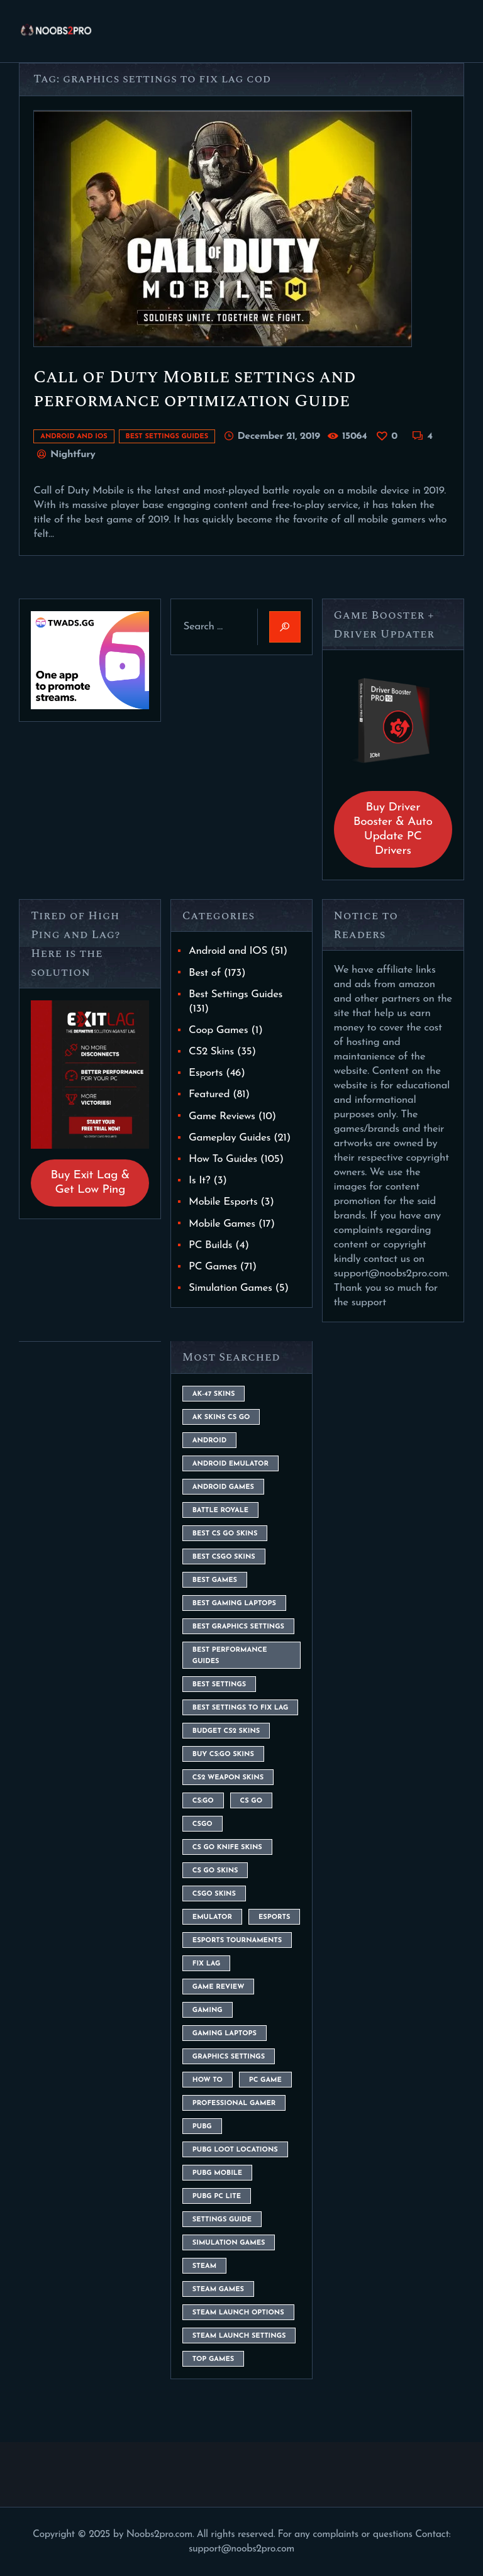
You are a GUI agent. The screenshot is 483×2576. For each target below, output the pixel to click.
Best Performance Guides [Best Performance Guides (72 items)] (229, 1656)
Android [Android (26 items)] (209, 1440)
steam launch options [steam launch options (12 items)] (238, 2312)
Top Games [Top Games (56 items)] (213, 2359)
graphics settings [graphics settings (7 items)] (228, 2057)
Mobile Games (222, 1224)
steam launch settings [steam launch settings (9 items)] (239, 2336)
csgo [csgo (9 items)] (202, 1824)
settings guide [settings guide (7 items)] (222, 2219)
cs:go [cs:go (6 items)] (203, 1801)
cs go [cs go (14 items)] (251, 1801)
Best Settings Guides (167, 436)
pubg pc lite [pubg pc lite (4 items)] (216, 2196)
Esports (206, 1073)
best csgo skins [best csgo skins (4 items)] (223, 1557)
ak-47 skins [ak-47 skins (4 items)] (213, 1394)
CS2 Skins (211, 1051)
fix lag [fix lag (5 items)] (206, 1963)
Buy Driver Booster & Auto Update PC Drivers (393, 829)
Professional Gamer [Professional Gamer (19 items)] (233, 2103)
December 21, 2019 (278, 436)
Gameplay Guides (229, 1137)
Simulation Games (230, 1288)
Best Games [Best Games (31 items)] (214, 1580)
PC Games (213, 1266)
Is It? (199, 1180)
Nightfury (71, 455)
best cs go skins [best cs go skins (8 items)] (225, 1533)
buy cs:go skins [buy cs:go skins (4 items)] (223, 1754)
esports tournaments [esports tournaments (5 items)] (237, 1940)
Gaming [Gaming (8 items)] (207, 2010)
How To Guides (223, 1159)
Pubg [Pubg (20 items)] (202, 2126)
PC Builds (210, 1245)
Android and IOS (73, 436)
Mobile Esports (223, 1202)
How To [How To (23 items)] (207, 2080)
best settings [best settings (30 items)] (219, 1684)
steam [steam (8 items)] (204, 2266)
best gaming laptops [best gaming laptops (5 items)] (234, 1603)
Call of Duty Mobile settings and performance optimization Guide (194, 389)
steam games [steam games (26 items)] (218, 2289)
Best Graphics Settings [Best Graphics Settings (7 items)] (238, 1626)
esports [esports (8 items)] (274, 1917)
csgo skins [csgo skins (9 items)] (214, 1894)
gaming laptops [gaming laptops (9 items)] (224, 2033)
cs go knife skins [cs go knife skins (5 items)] (227, 1847)
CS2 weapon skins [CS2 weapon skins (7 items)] (228, 1777)
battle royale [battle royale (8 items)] (220, 1510)
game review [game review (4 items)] (218, 1987)
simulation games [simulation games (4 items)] (228, 2243)
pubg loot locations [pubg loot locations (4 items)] (235, 2150)
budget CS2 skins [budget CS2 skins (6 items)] (226, 1731)
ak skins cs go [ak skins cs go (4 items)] (221, 1417)
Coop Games (218, 1030)
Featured (209, 1094)
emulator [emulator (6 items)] (212, 1917)
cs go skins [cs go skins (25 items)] (215, 1870)
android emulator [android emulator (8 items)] (230, 1464)
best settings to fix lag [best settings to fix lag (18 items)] (240, 1708)
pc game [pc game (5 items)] (265, 2080)
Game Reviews (222, 1116)
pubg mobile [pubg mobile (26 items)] (217, 2173)
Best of (205, 973)
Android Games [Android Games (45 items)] (223, 1487)
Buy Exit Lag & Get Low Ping (90, 1182)
